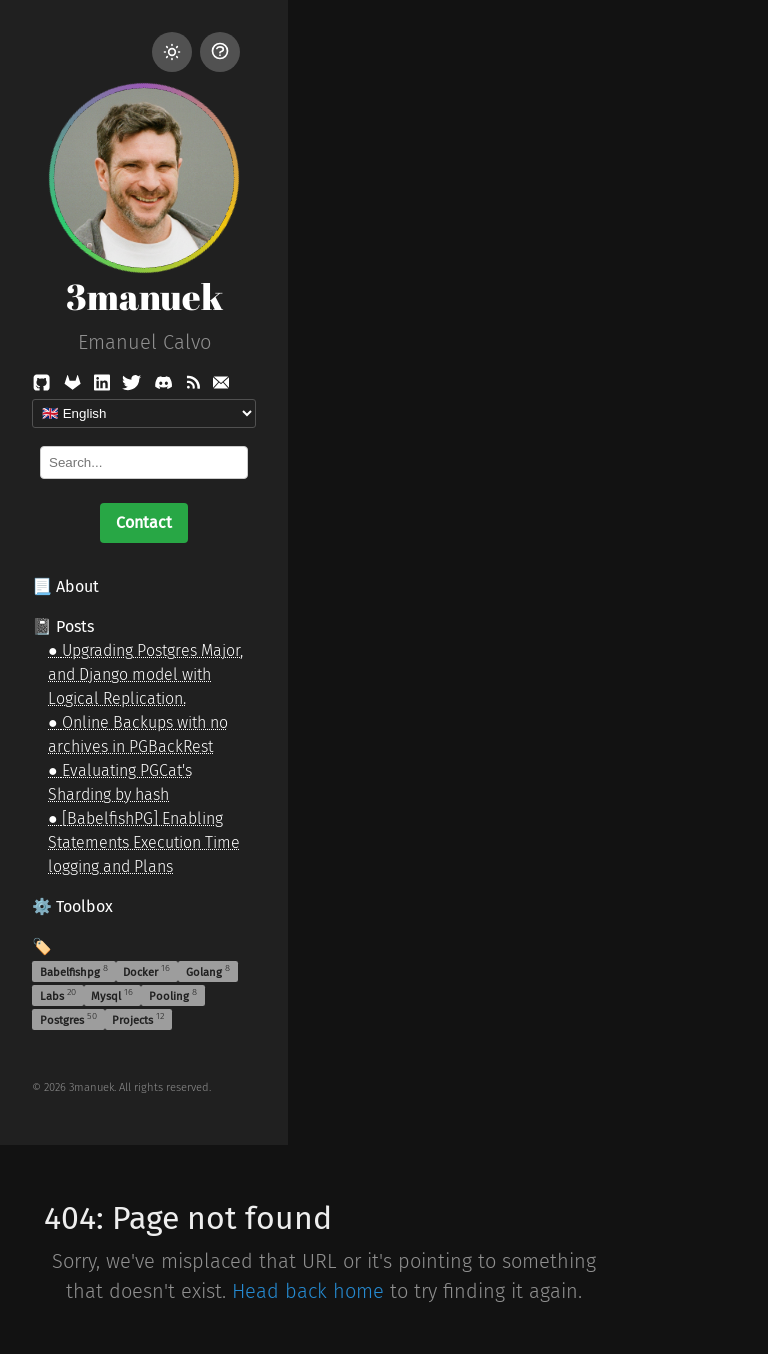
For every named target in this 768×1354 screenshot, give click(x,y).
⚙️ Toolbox (72, 906)
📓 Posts (63, 626)
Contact (144, 522)
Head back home (308, 1291)
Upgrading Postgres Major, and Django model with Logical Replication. (145, 674)
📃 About (65, 586)
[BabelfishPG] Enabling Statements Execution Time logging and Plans (144, 842)
